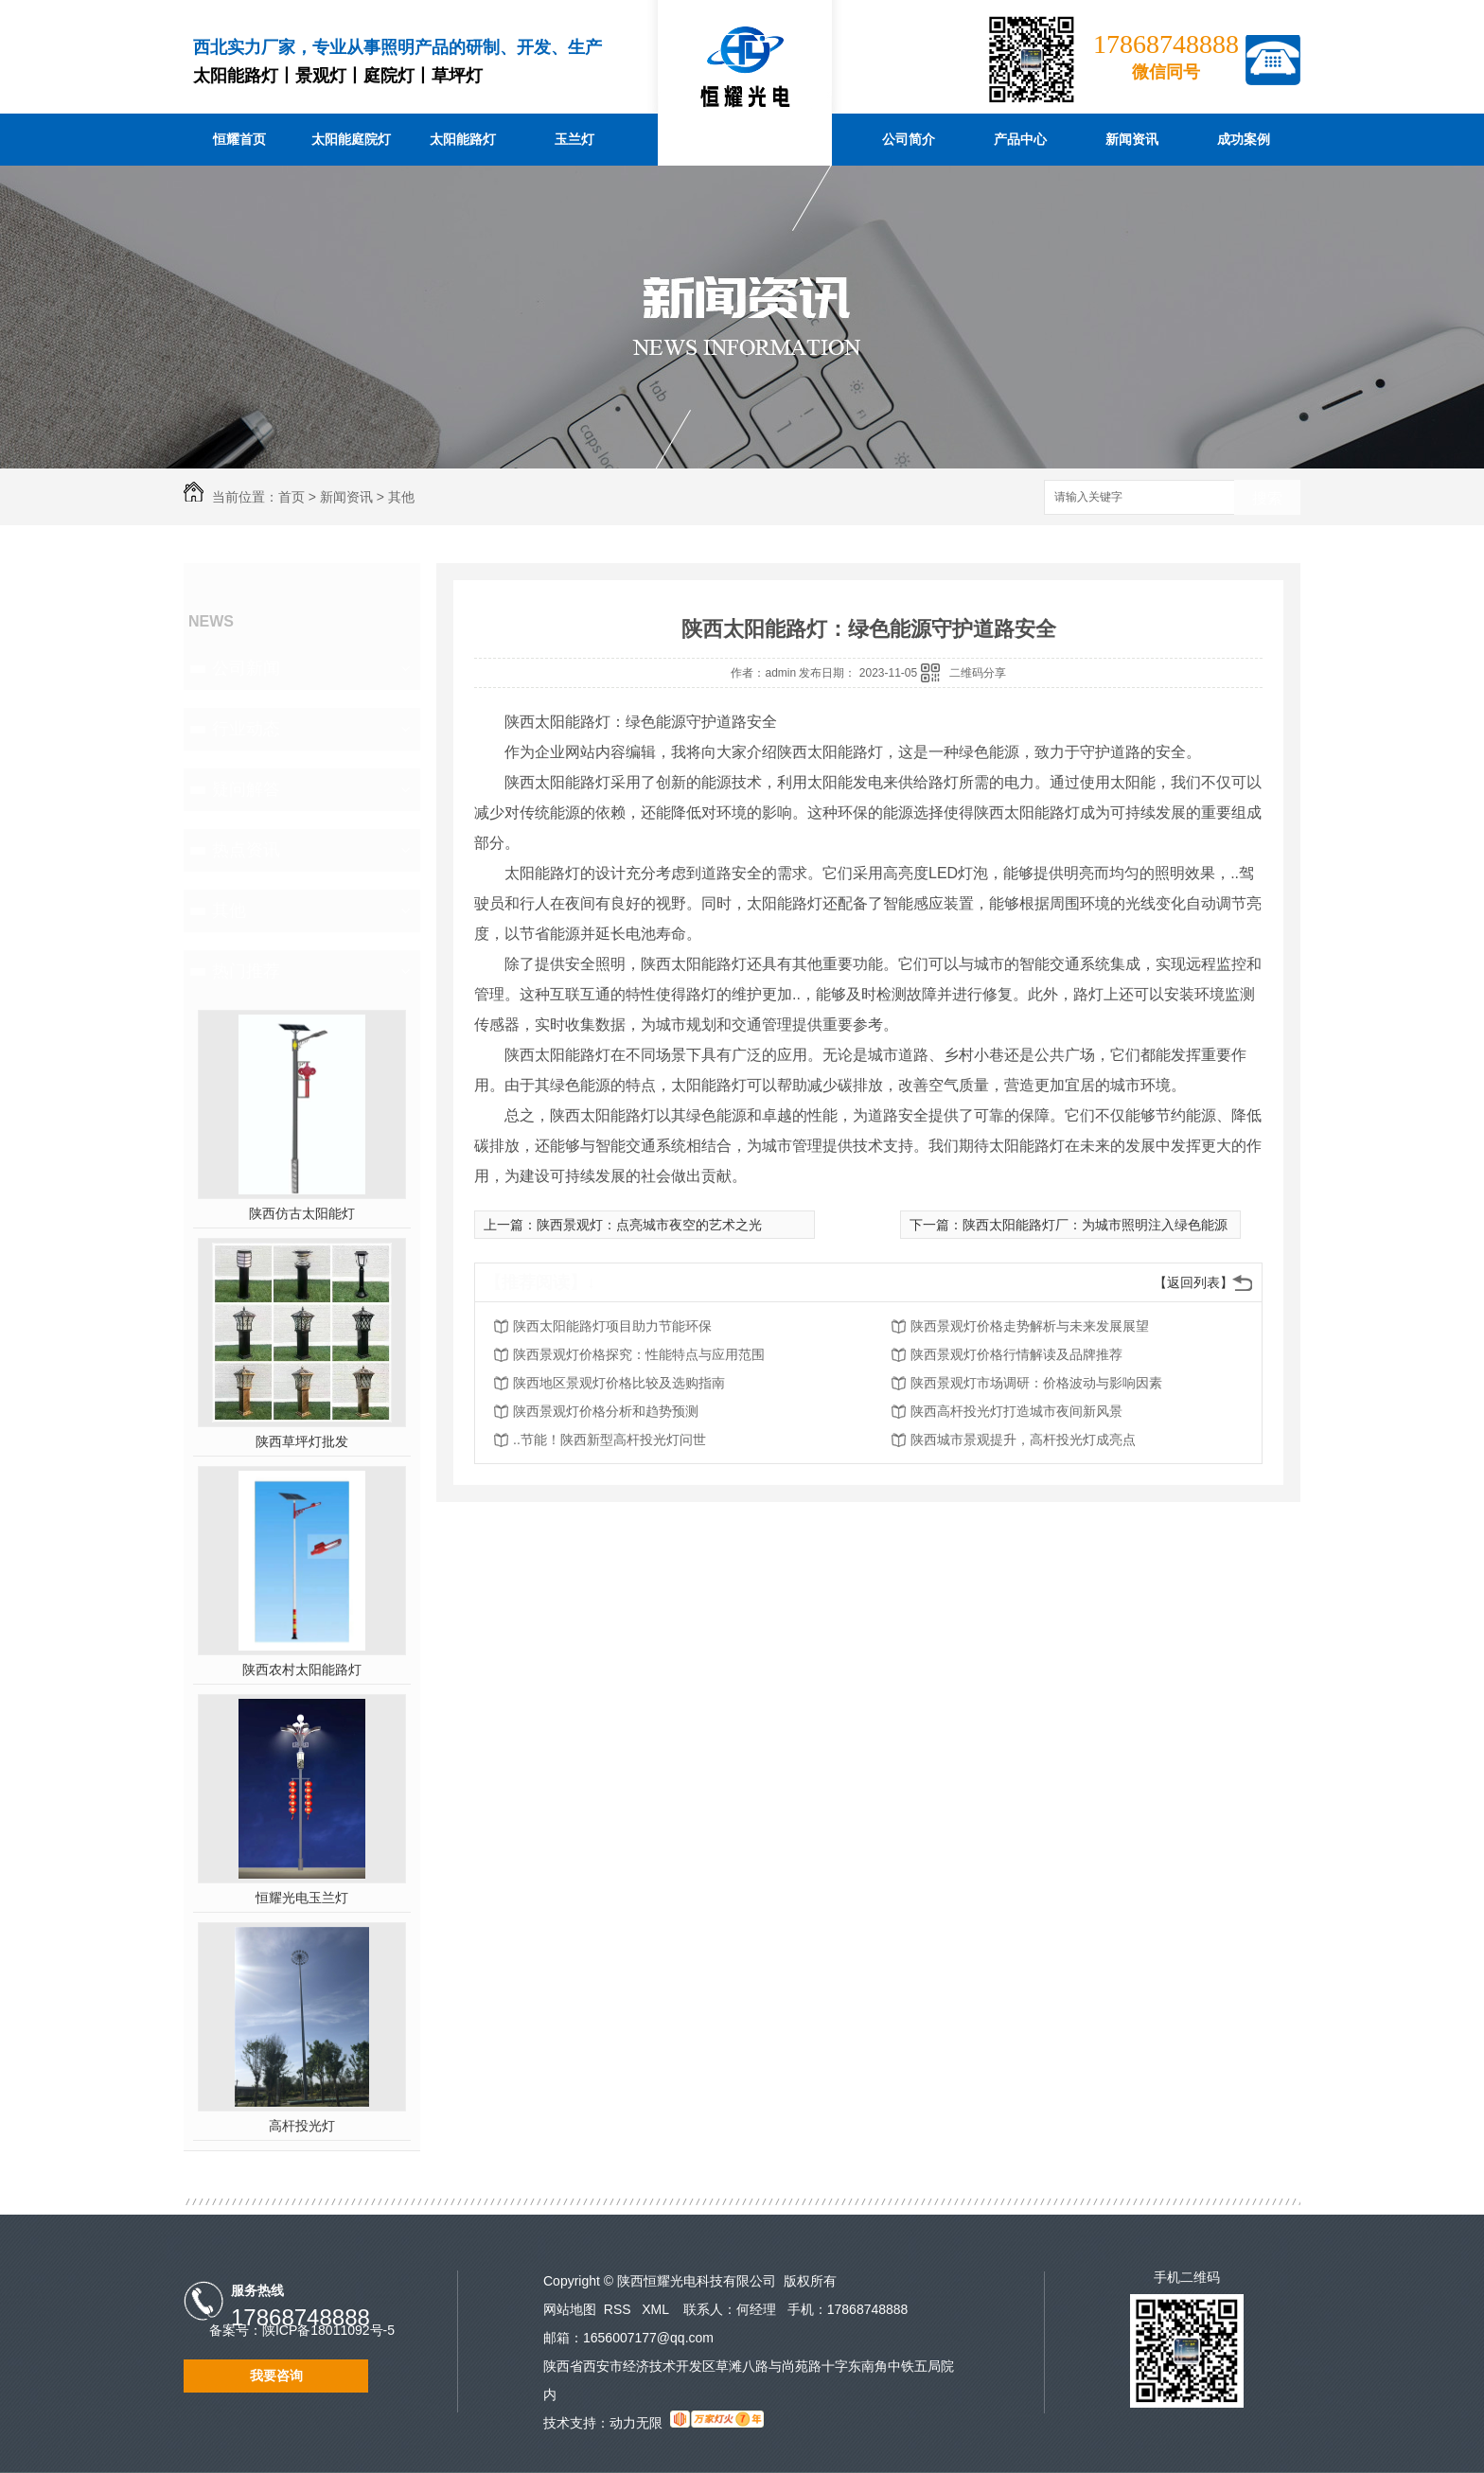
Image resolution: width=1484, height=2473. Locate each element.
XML (657, 2309)
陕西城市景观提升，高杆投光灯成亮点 (1023, 1439)
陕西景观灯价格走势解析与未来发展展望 (1029, 1326)
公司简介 (908, 139)
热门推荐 (246, 971)
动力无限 (636, 2422)
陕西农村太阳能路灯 (302, 1669)
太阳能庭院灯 (351, 139)
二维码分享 (977, 673)
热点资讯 (246, 849)
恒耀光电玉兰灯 (302, 1897)
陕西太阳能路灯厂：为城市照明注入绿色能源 (1095, 1224)
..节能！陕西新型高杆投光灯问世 (609, 1439)
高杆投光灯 (302, 2125)
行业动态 (246, 728)
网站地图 (569, 2309)
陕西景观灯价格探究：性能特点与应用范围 (639, 1354)
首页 (291, 496)
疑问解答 (246, 789)
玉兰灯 (574, 139)
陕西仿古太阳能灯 (302, 1213)
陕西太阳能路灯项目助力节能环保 (612, 1326)
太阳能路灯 (463, 139)
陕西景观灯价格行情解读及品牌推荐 (1016, 1354)
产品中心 (1020, 139)
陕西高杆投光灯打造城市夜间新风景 (1016, 1411)
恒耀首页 (239, 139)
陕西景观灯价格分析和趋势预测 (605, 1411)
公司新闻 (246, 668)
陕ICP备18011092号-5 (328, 2330)
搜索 (1267, 498)
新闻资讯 (1131, 139)
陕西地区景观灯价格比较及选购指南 (619, 1382)
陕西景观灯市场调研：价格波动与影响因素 (1036, 1382)
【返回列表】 (1193, 1282)
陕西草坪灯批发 (302, 1441)
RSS (619, 2309)
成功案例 (1243, 139)
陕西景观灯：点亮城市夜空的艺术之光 (649, 1224)
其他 (401, 496)
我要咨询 (276, 2375)
